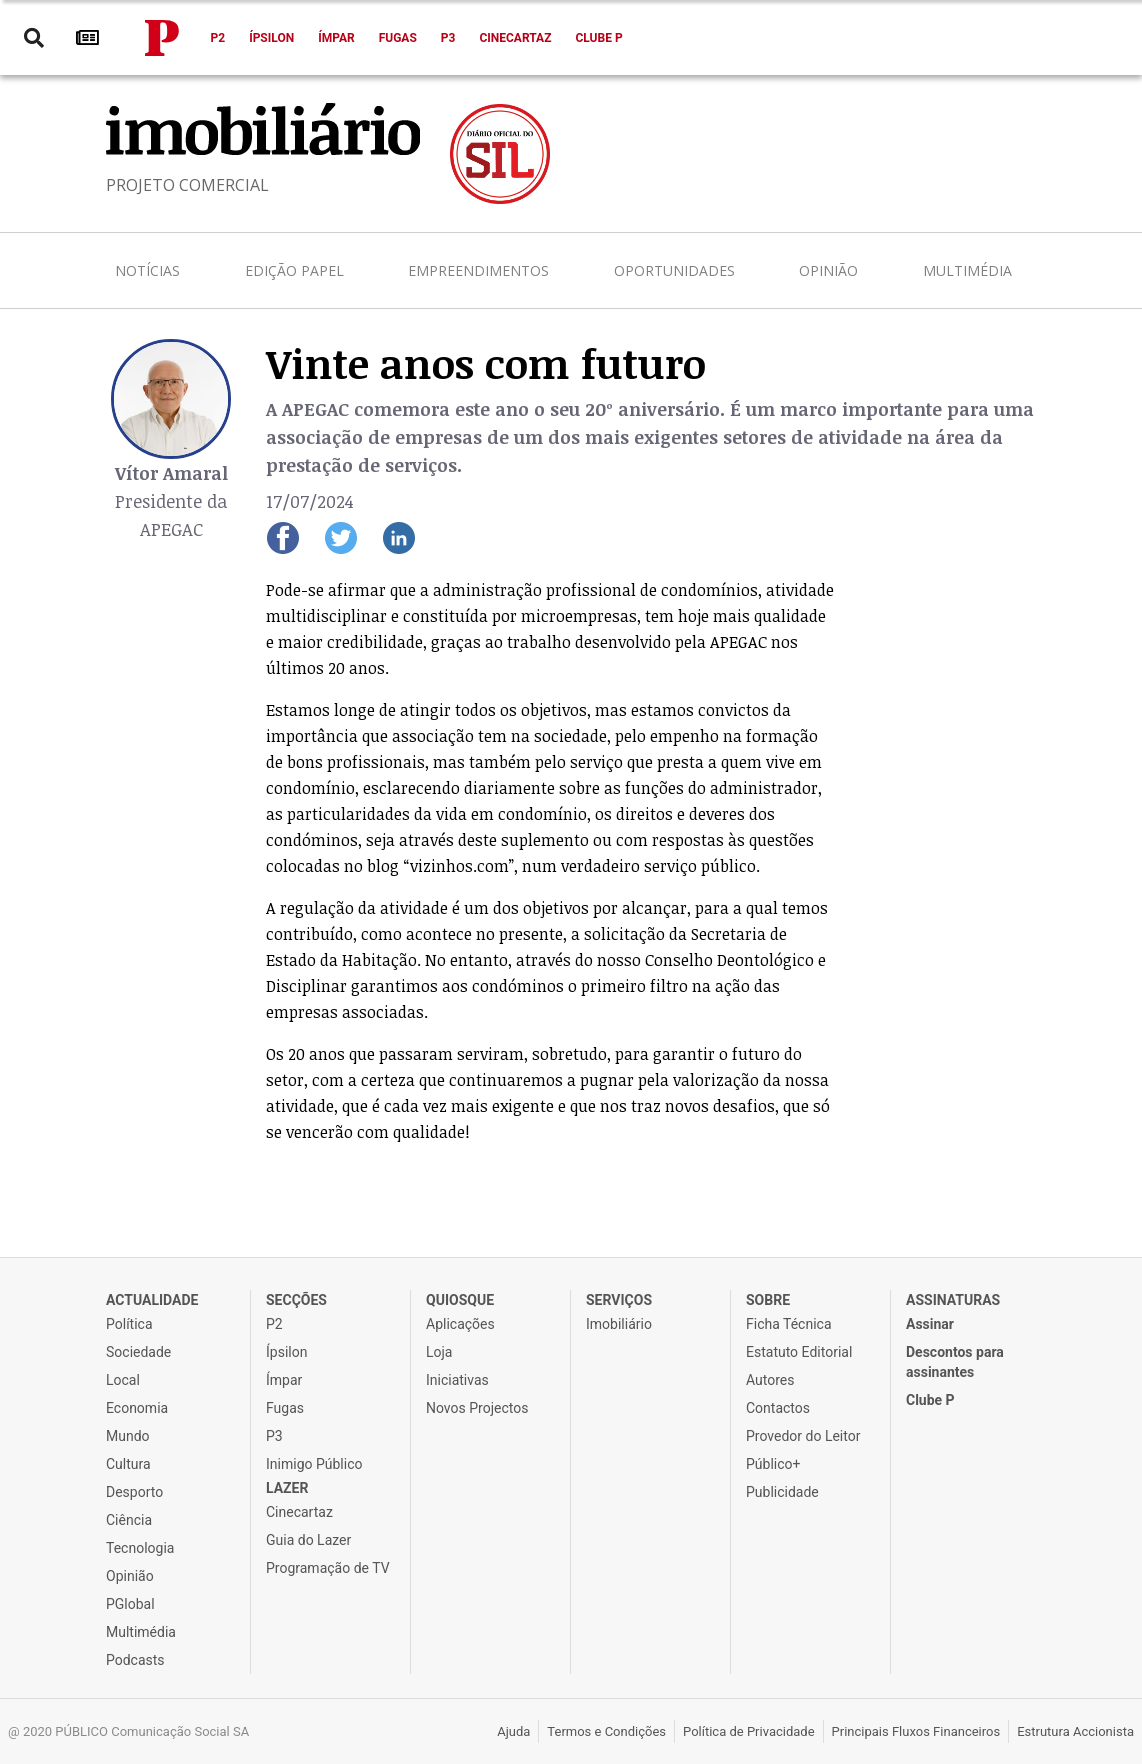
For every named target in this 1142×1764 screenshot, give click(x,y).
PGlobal (130, 1604)
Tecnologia (140, 1548)
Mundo (128, 1436)
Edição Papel (294, 270)
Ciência (129, 1520)
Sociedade (138, 1352)
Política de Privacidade (749, 1731)
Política (129, 1324)
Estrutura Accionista (1075, 1731)
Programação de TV (328, 1568)
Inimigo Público (314, 1464)
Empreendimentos (478, 270)
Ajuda (513, 1731)
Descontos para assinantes (955, 1362)
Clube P (598, 38)
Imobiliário (619, 1324)
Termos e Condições (606, 1731)
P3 (448, 38)
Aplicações (460, 1324)
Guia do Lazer (308, 1540)
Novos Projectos (477, 1408)
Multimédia (967, 270)
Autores (770, 1380)
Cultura (128, 1464)
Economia (137, 1408)
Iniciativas (457, 1380)
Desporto (134, 1492)
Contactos (778, 1408)
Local (123, 1380)
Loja (439, 1352)
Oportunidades (674, 270)
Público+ (773, 1464)
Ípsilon (271, 38)
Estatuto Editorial (799, 1352)
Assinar (930, 1324)
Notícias (147, 270)
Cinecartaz (515, 38)
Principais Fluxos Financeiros (916, 1731)
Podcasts (135, 1660)
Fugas (398, 38)
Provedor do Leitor (803, 1436)
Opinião (828, 270)
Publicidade (782, 1492)
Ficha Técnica (789, 1324)
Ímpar (336, 38)
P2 (218, 38)
